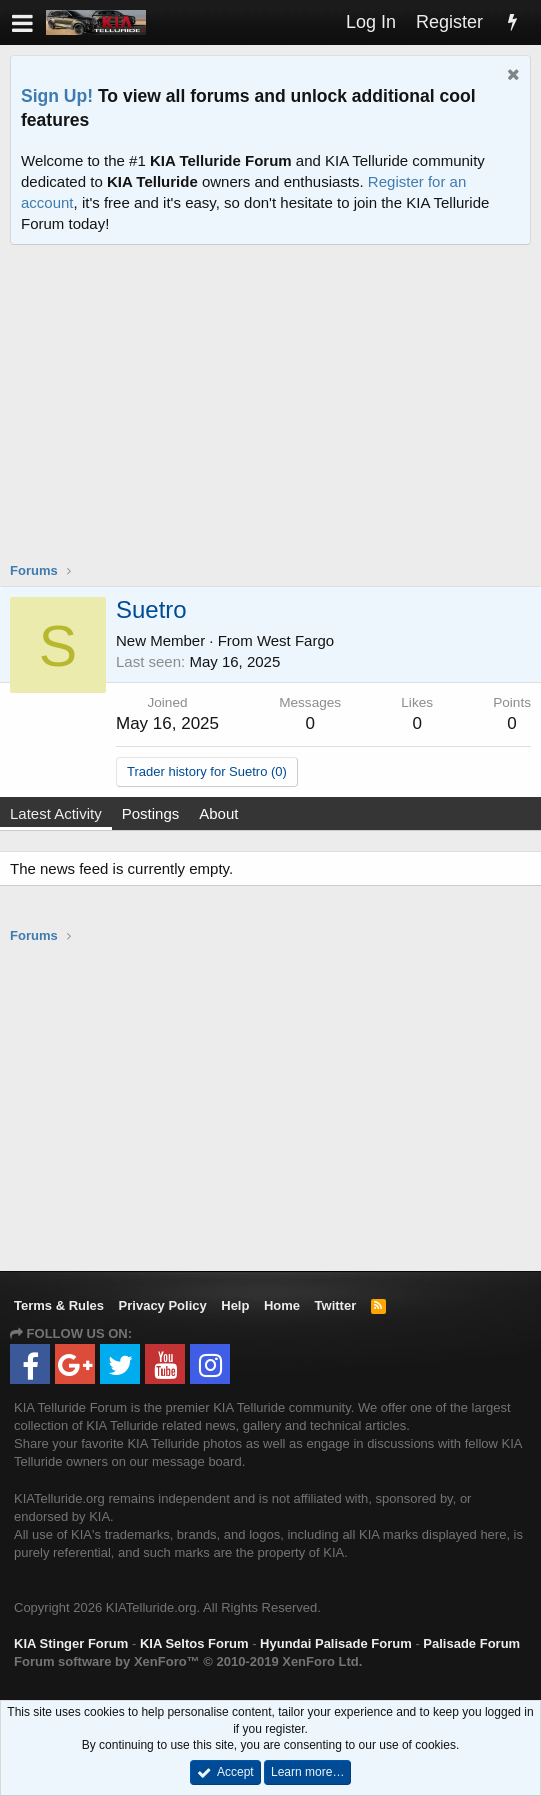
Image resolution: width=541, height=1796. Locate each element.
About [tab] (218, 813)
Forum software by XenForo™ (188, 1661)
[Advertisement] (275, 416)
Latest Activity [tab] (56, 813)
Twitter (336, 1305)
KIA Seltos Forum (194, 1643)
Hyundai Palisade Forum (336, 1643)
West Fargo (295, 640)
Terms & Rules (59, 1305)
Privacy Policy (163, 1305)
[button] (22, 22)
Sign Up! (57, 96)
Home (282, 1305)
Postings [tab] (151, 813)
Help (235, 1305)
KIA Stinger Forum (71, 1643)
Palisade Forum (471, 1643)
